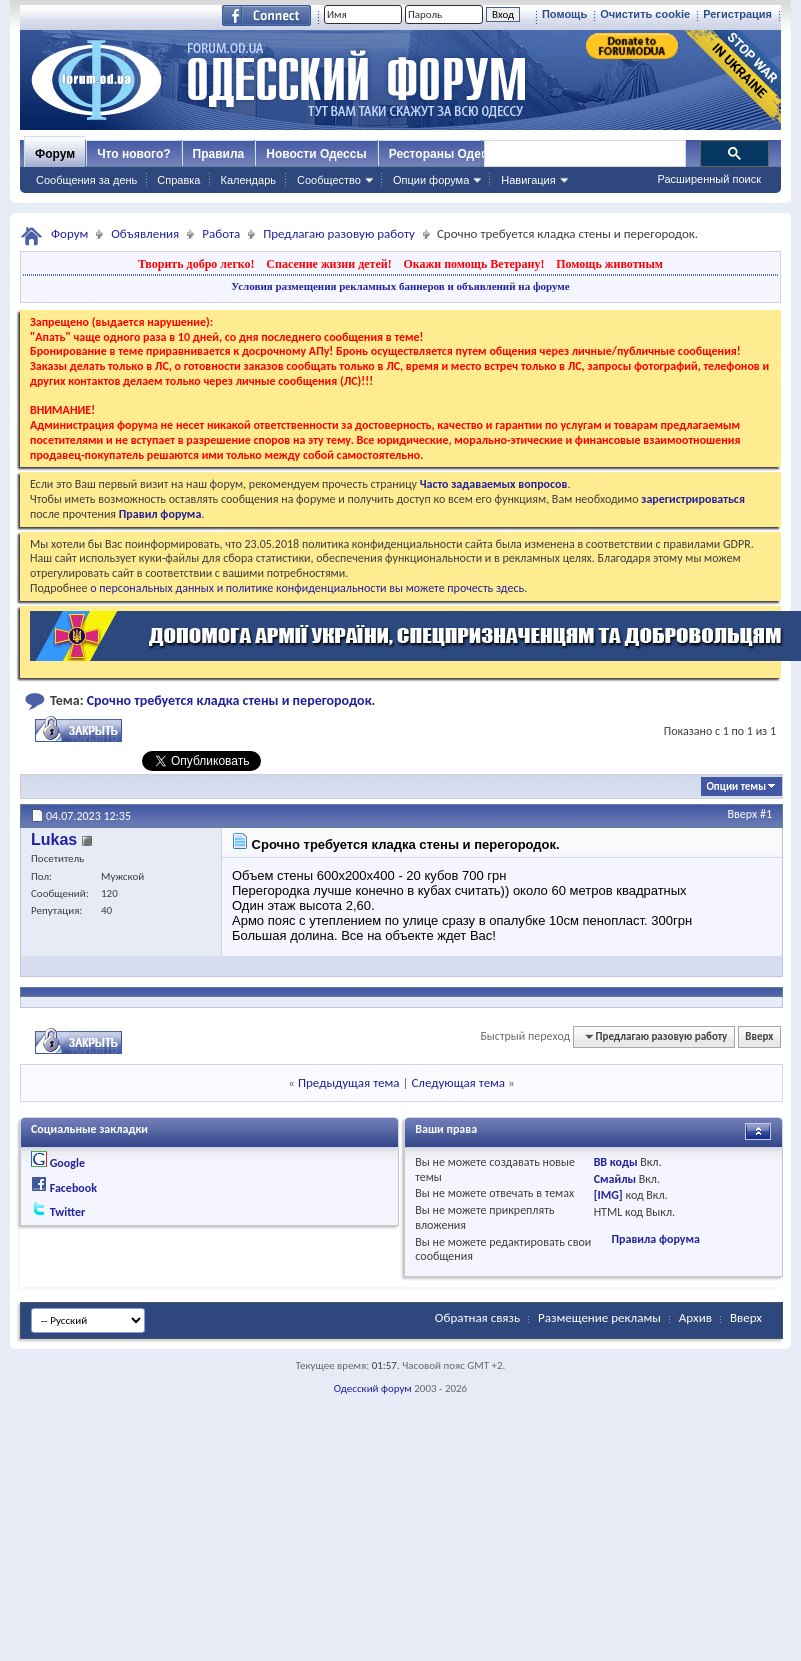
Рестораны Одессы (447, 154)
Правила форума (655, 1239)
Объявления (145, 233)
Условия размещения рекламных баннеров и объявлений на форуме (400, 286)
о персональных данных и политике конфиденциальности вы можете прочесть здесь (307, 588)
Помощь (564, 14)
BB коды (616, 1162)
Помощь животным (609, 264)
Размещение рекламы (599, 1317)
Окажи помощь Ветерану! (473, 264)
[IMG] (608, 1195)
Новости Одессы (316, 154)
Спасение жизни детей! (328, 264)
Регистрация (737, 14)
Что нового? (133, 154)
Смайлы (615, 1179)
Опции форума (431, 180)
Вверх (743, 814)
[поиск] (584, 154)
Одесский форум (373, 1388)
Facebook (73, 1188)
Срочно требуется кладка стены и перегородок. (231, 700)
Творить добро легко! (196, 264)
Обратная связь (477, 1317)
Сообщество (329, 180)
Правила (219, 154)
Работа (221, 233)
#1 (766, 814)
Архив (695, 1317)
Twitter (68, 1212)
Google (67, 1163)
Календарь (248, 180)
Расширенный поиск (709, 179)
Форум (55, 154)
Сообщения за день (86, 180)
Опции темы (736, 786)
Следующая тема (458, 1082)
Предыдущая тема (349, 1082)
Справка (178, 180)
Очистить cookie (645, 14)
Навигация (528, 180)
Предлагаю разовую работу (339, 233)
